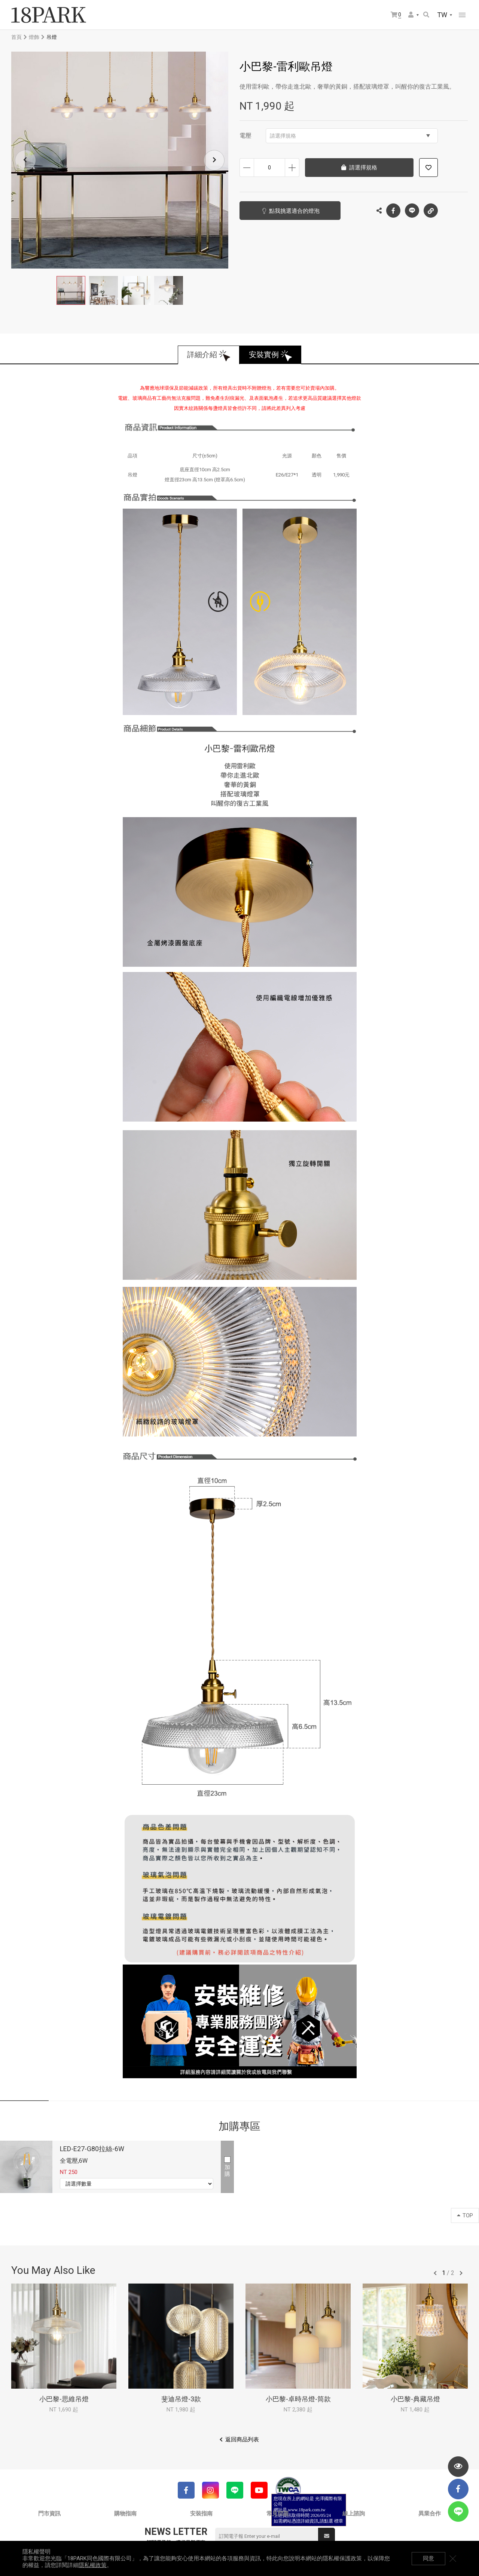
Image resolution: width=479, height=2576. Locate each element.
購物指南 (125, 2513)
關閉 (453, 2558)
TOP (465, 2215)
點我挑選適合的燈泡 (294, 211)
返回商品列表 (242, 2439)
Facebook (393, 211)
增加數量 (292, 167)
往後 (461, 2273)
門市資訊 (49, 2513)
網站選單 (462, 15)
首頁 (16, 37)
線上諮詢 (353, 2513)
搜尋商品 (426, 15)
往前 (435, 2273)
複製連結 (431, 208)
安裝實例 (264, 354)
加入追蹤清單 (428, 168)
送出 (326, 2536)
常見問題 (277, 2513)
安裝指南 (201, 2513)
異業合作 (429, 2513)
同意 (428, 2558)
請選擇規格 (350, 136)
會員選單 (411, 15)
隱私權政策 (93, 2565)
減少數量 (247, 167)
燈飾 (34, 37)
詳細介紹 (202, 354)
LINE (412, 211)
